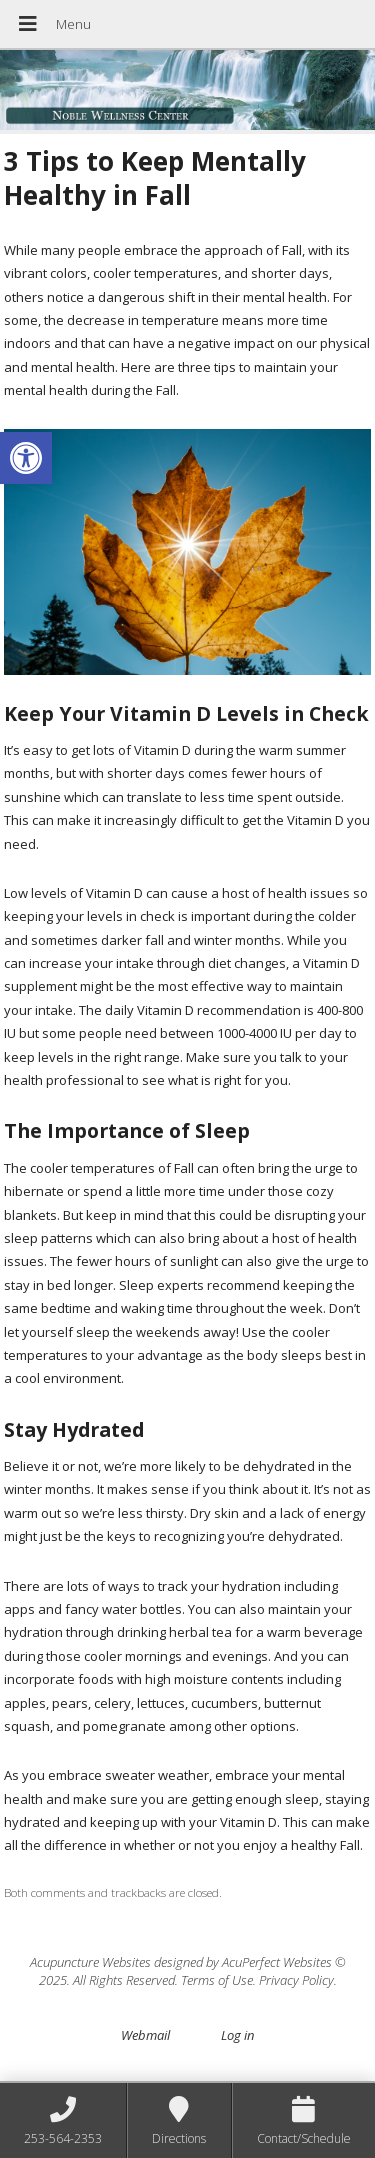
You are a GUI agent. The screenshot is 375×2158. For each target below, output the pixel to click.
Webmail (145, 2035)
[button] (26, 458)
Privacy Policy (296, 1980)
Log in (237, 2035)
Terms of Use (217, 1980)
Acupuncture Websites (90, 1962)
